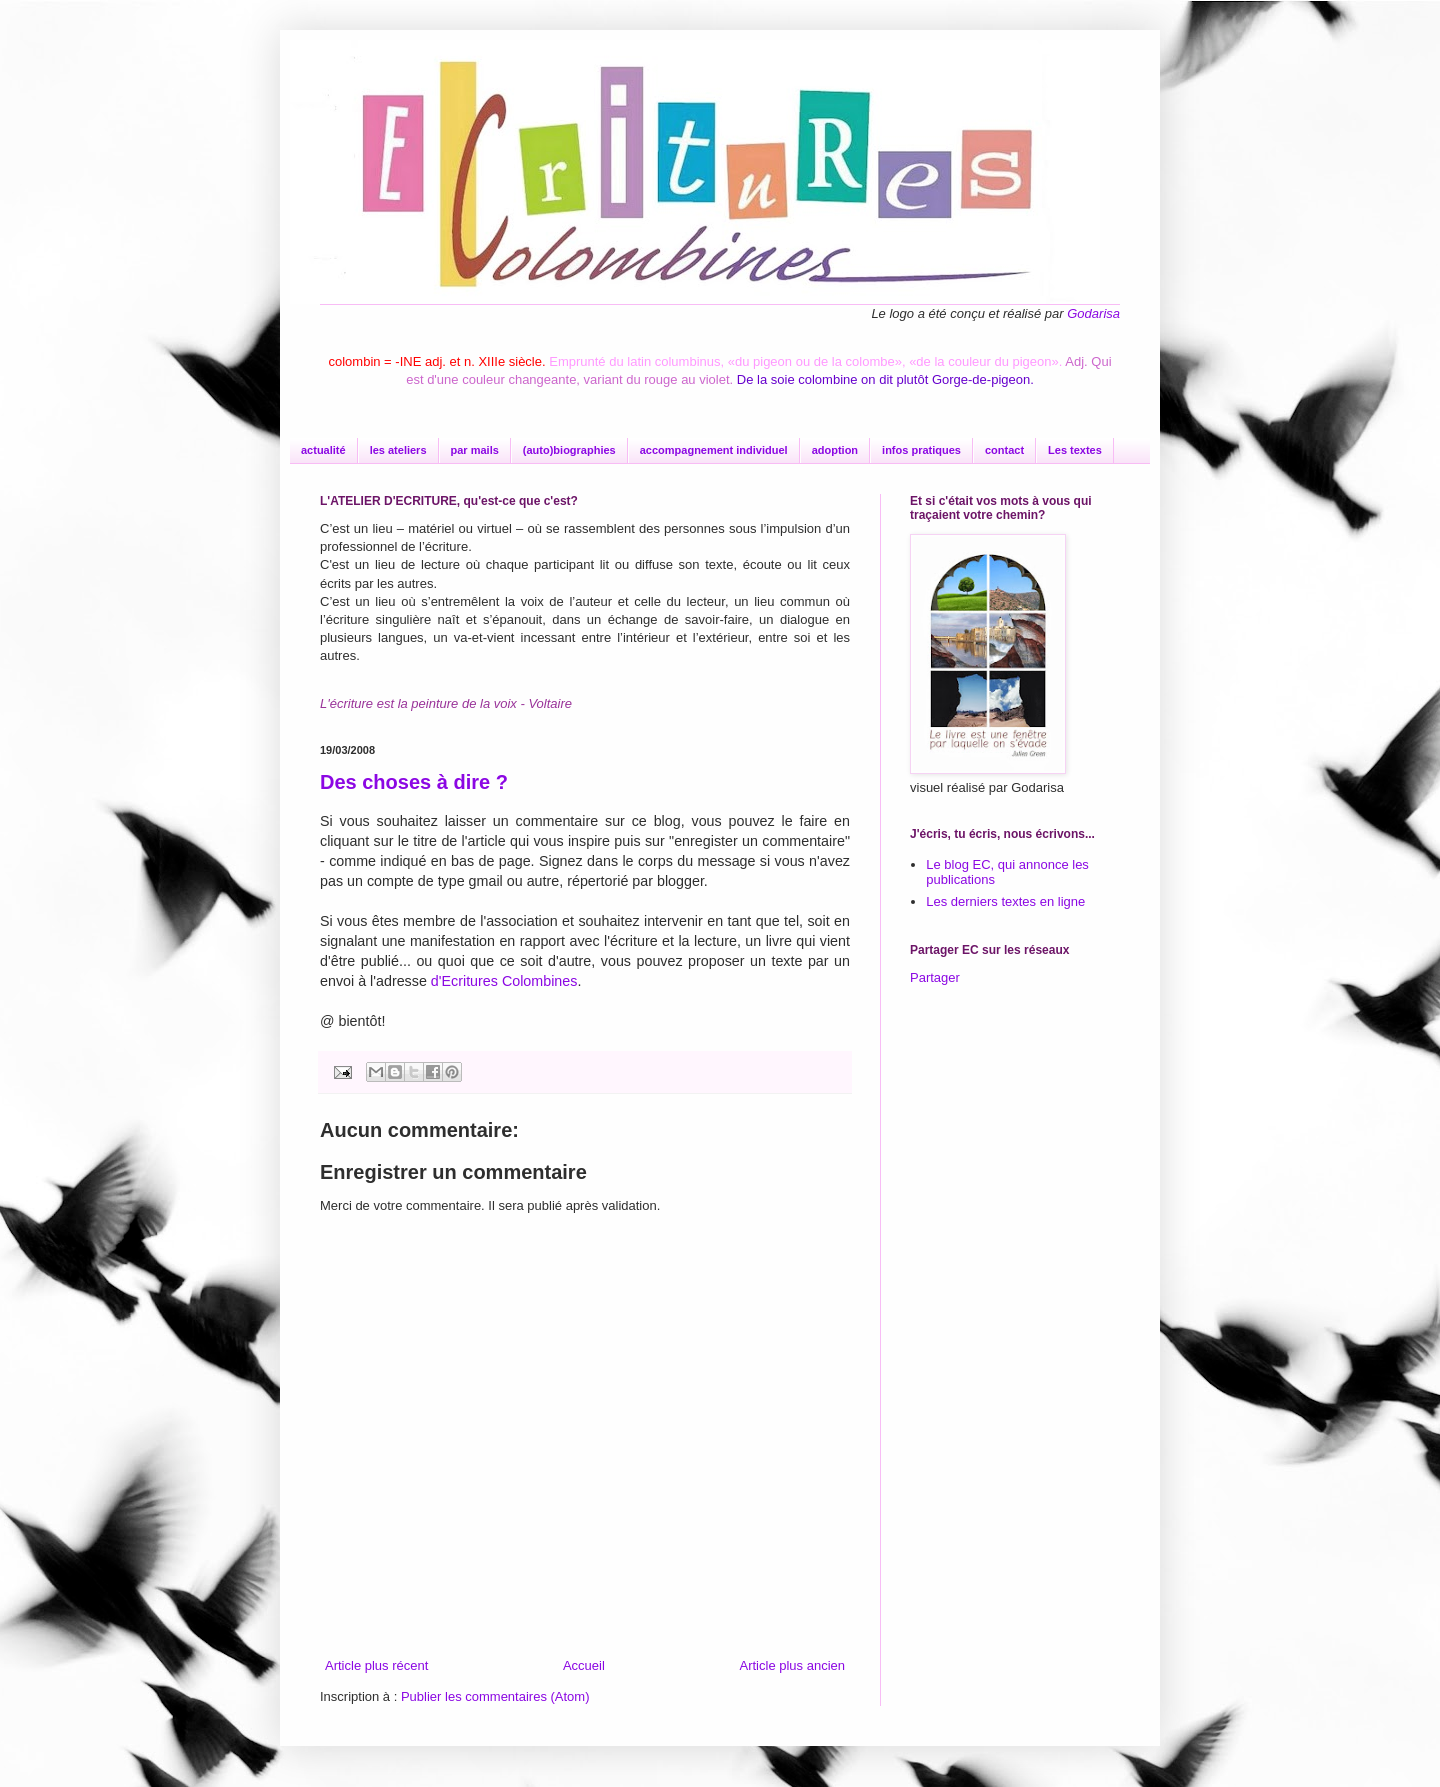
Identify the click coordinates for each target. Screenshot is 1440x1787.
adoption (835, 450)
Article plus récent (376, 1665)
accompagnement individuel (714, 450)
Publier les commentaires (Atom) (495, 1696)
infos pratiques (921, 450)
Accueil (584, 1665)
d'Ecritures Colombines (504, 981)
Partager (935, 977)
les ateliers (398, 450)
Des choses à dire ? (414, 782)
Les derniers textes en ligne (1005, 901)
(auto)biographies (569, 450)
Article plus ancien (793, 1665)
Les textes (1075, 450)
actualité (323, 450)
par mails (475, 450)
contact (1004, 450)
